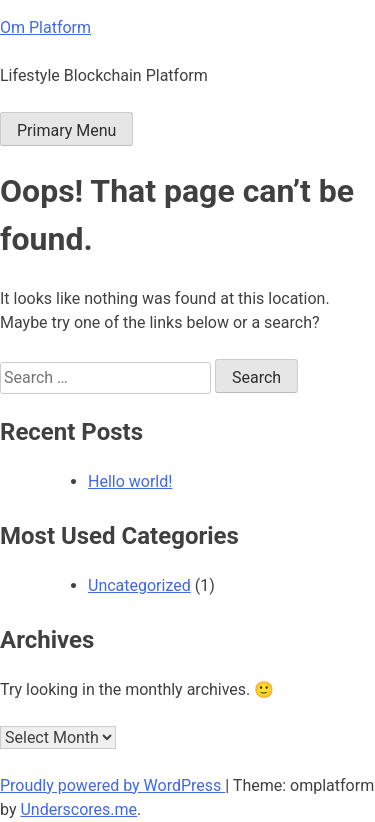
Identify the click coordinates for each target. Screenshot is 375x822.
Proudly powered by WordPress (112, 785)
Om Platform (45, 27)
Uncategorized (139, 585)
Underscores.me (78, 809)
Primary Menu (66, 130)
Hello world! (130, 481)
